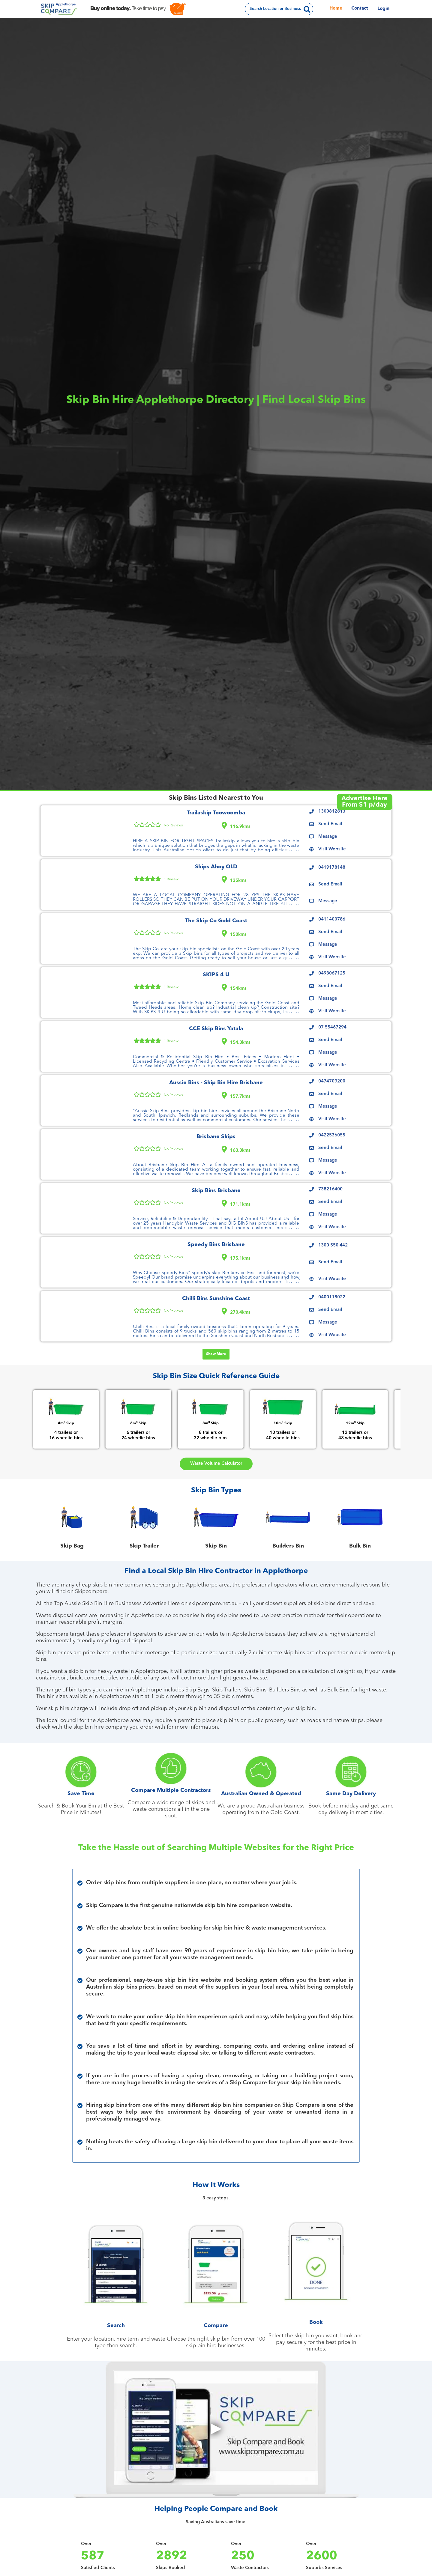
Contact (359, 8)
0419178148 (331, 867)
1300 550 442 (333, 1245)
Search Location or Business (275, 9)
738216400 (330, 1189)
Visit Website (332, 849)
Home (335, 8)
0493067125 (331, 973)
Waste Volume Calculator (216, 1463)
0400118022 (331, 1297)
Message (327, 836)
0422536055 (331, 1135)
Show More (216, 1354)
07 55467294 (332, 1027)
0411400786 (331, 919)
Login (383, 9)
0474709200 (331, 1081)
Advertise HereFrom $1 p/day (364, 801)
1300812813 (331, 811)
